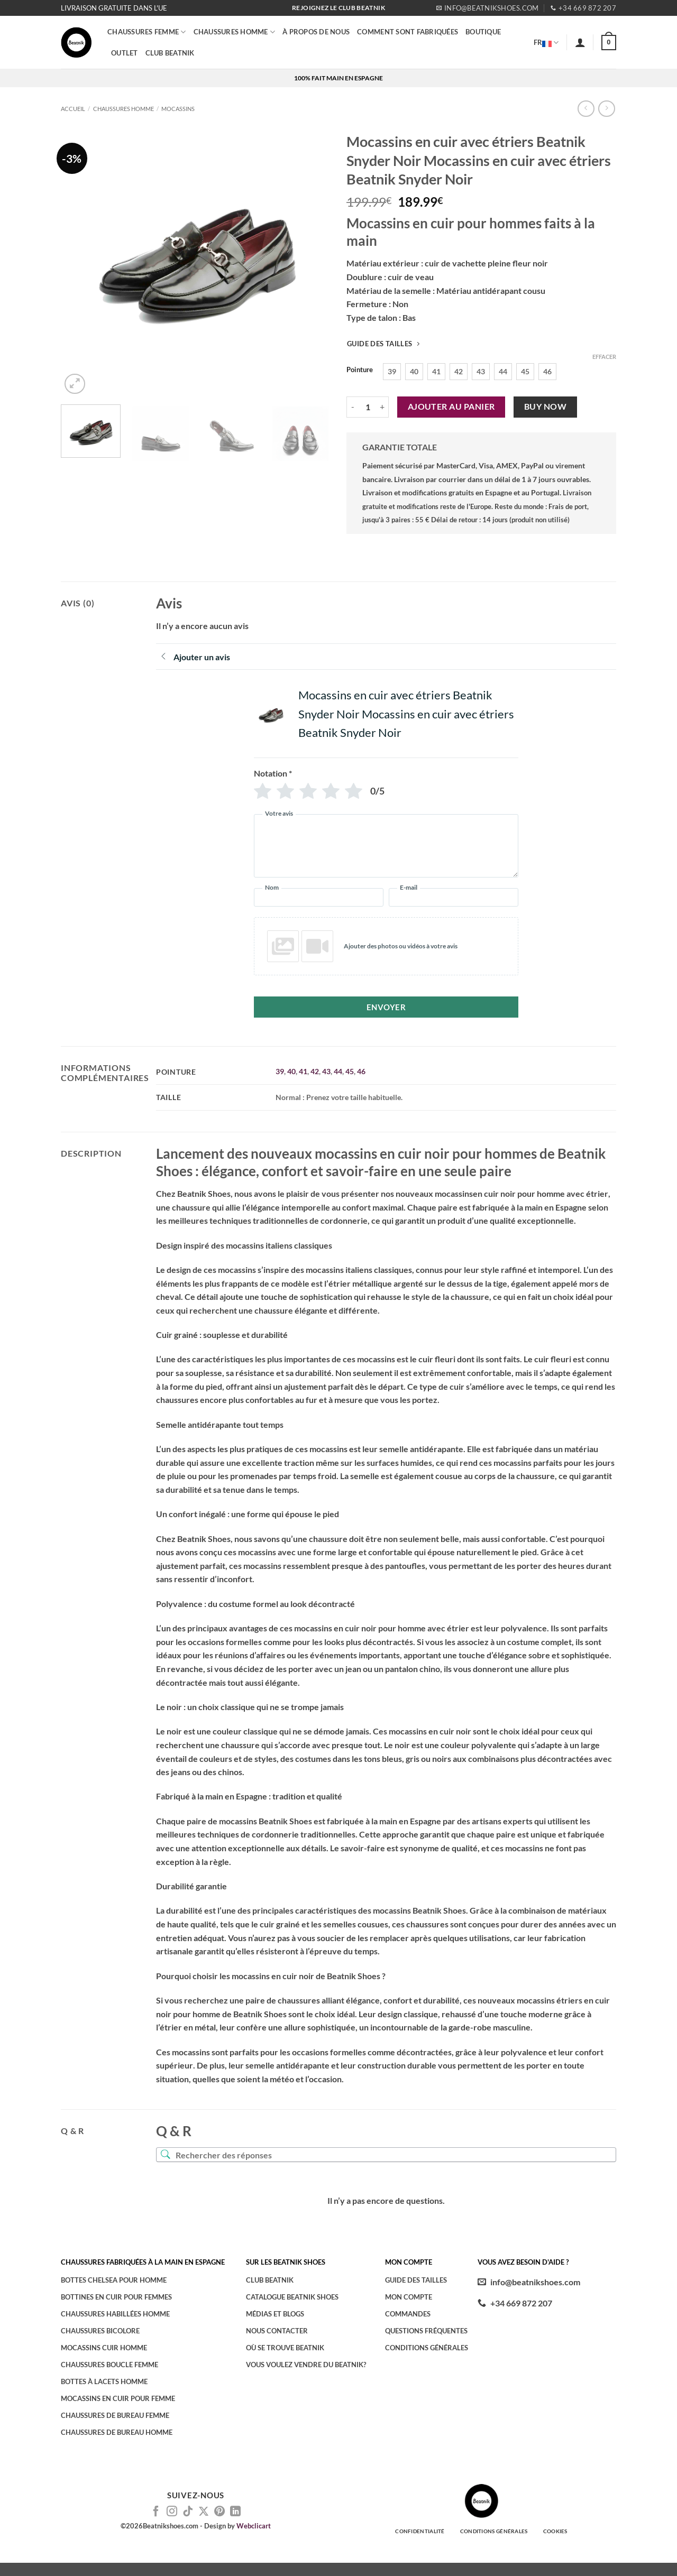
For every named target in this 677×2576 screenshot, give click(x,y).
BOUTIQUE (483, 31)
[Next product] (586, 108)
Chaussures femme (146, 32)
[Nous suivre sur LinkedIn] (235, 2512)
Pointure (359, 370)
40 (291, 1071)
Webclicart (253, 2526)
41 (303, 1071)
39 (280, 1071)
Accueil (73, 108)
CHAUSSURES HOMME (235, 32)
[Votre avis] (386, 846)
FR (546, 42)
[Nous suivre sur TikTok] (187, 2512)
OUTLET (124, 53)
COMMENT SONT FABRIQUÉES (407, 31)
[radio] (391, 372)
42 (314, 1071)
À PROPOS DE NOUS (316, 31)
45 (349, 1071)
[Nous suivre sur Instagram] (172, 2512)
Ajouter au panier (451, 406)
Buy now (545, 406)
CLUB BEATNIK (170, 53)
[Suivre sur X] (203, 2512)
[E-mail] (453, 897)
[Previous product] (606, 108)
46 (361, 1071)
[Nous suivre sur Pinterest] (219, 2512)
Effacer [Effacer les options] (604, 356)
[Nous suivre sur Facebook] (156, 2512)
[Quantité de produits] (367, 407)
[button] (580, 42)
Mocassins (178, 108)
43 (326, 1071)
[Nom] (318, 897)
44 (338, 1071)
